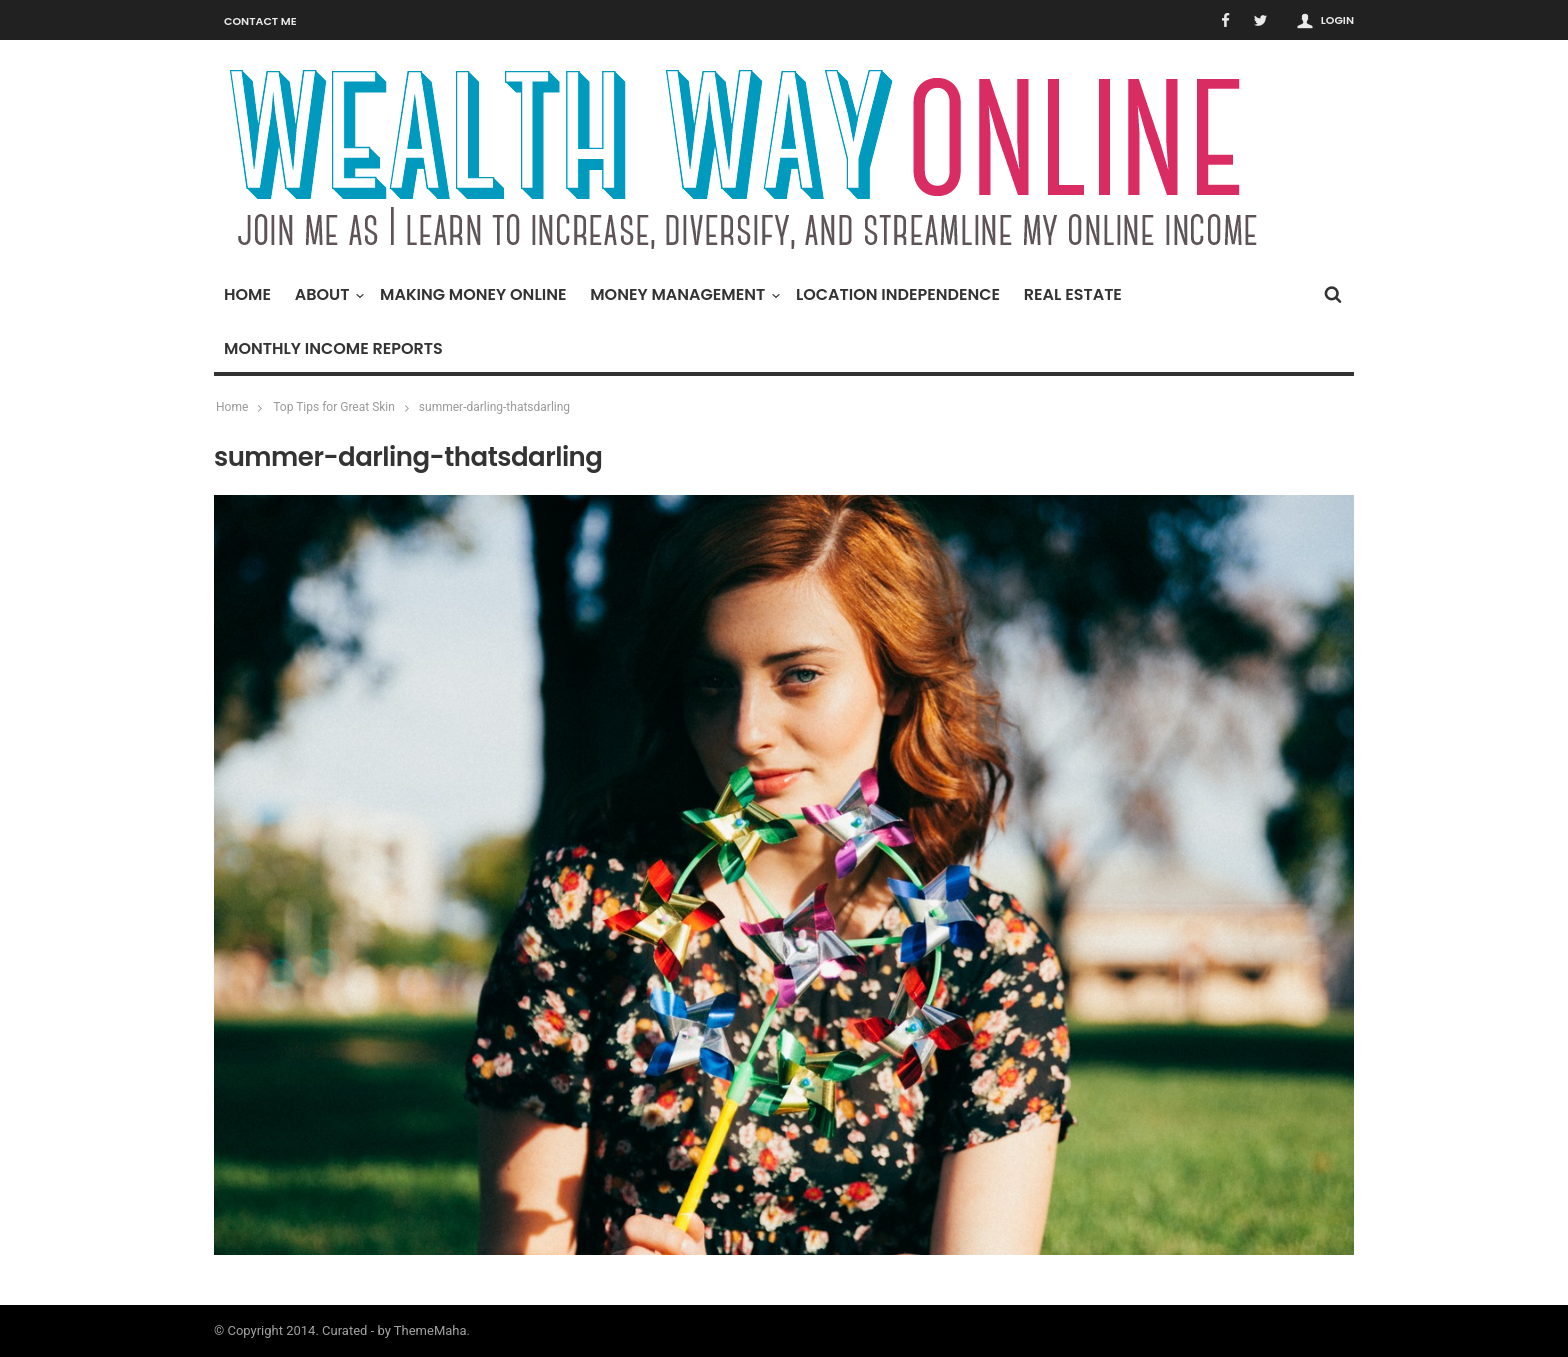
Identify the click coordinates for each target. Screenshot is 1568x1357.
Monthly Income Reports (333, 348)
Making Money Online (473, 294)
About (327, 294)
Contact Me (260, 21)
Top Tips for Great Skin (334, 407)
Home (247, 294)
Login (1337, 20)
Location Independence (898, 294)
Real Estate (1073, 294)
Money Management (682, 294)
